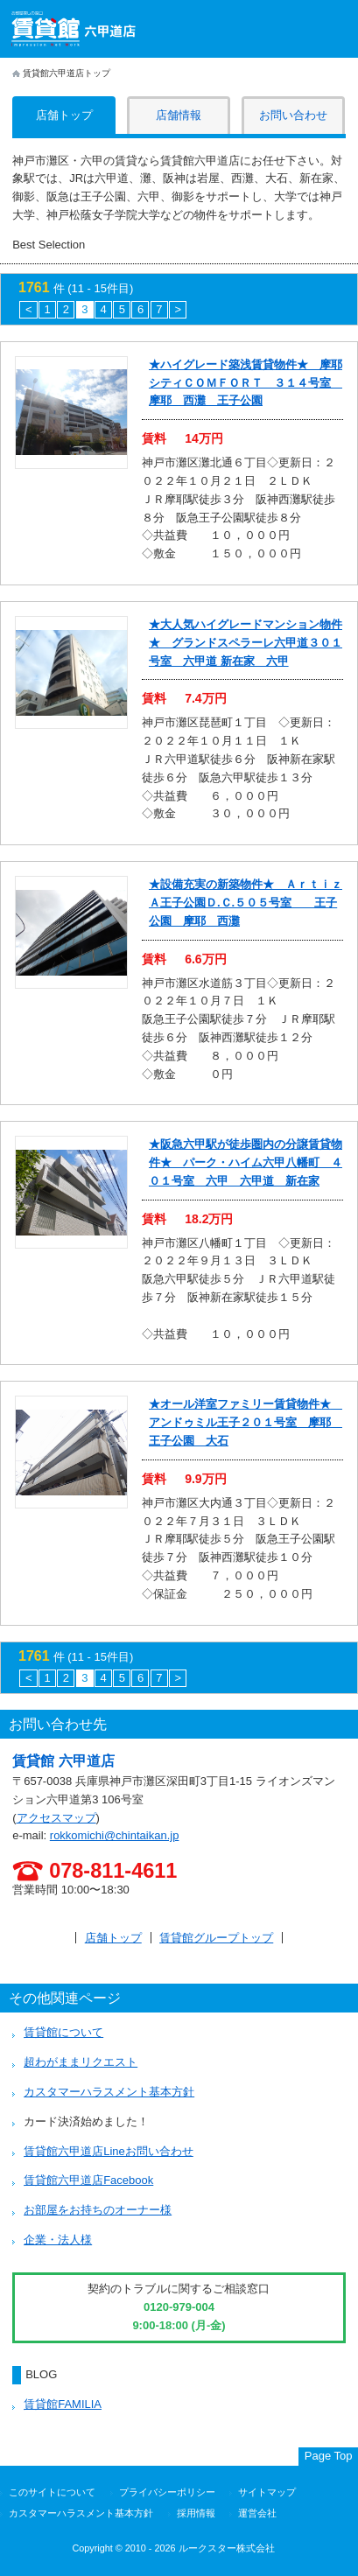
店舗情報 (178, 115)
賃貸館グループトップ (216, 1937)
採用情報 (196, 2513)
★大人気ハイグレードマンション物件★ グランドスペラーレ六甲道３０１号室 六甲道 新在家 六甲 (245, 643)
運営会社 (257, 2513)
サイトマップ (267, 2492)
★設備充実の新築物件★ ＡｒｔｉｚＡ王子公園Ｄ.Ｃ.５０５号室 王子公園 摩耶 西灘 (245, 903)
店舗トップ (113, 1937)
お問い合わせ (293, 115)
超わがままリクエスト (80, 2061)
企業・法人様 (58, 2239)
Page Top (329, 2455)
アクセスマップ (56, 1817)
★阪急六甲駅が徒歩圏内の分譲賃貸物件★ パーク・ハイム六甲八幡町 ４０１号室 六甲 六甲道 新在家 (245, 1162)
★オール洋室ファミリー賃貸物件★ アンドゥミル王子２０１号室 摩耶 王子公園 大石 (245, 1422)
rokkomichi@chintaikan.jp (114, 1835)
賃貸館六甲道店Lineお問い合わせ (108, 2151)
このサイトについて (52, 2492)
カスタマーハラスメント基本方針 (109, 2091)
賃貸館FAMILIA (63, 2404)
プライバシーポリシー (167, 2492)
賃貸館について (63, 2032)
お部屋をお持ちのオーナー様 (98, 2209)
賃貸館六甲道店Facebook (88, 2180)
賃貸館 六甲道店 (63, 1761)
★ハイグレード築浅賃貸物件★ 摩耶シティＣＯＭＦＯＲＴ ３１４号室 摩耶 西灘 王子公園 (245, 383)
